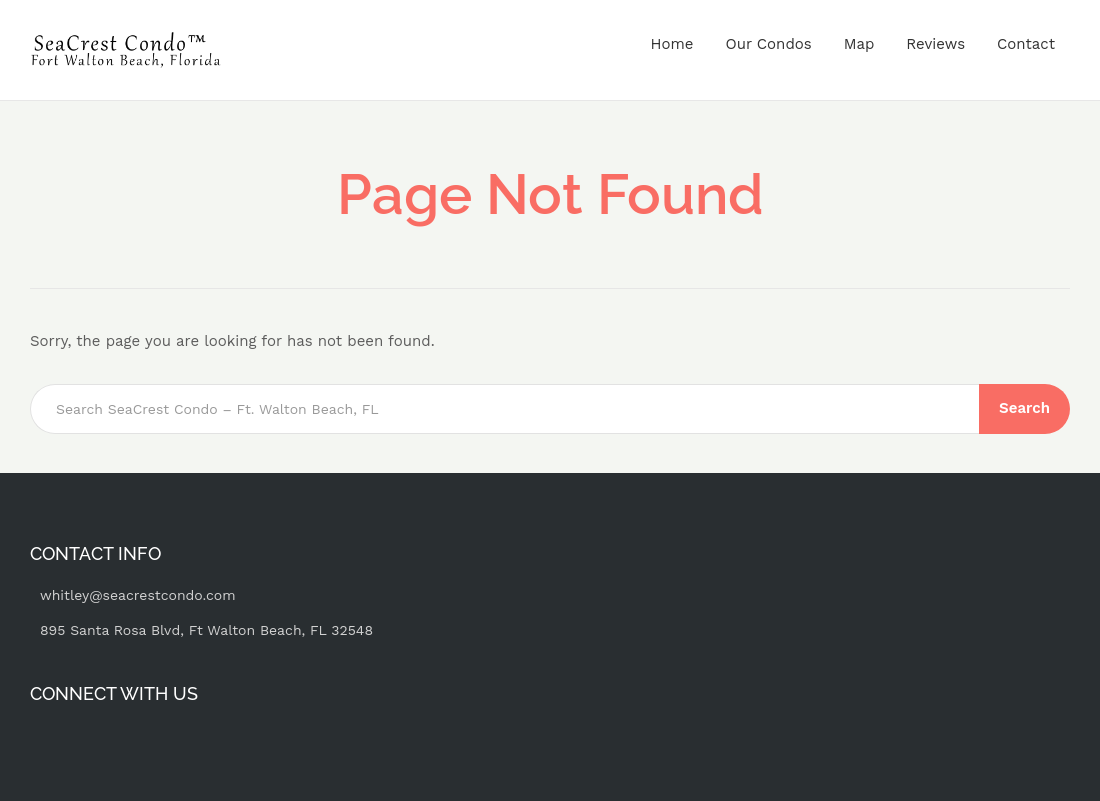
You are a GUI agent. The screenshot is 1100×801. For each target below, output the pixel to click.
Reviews (935, 44)
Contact (1026, 44)
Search (1024, 408)
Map (859, 44)
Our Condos (768, 44)
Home (672, 44)
